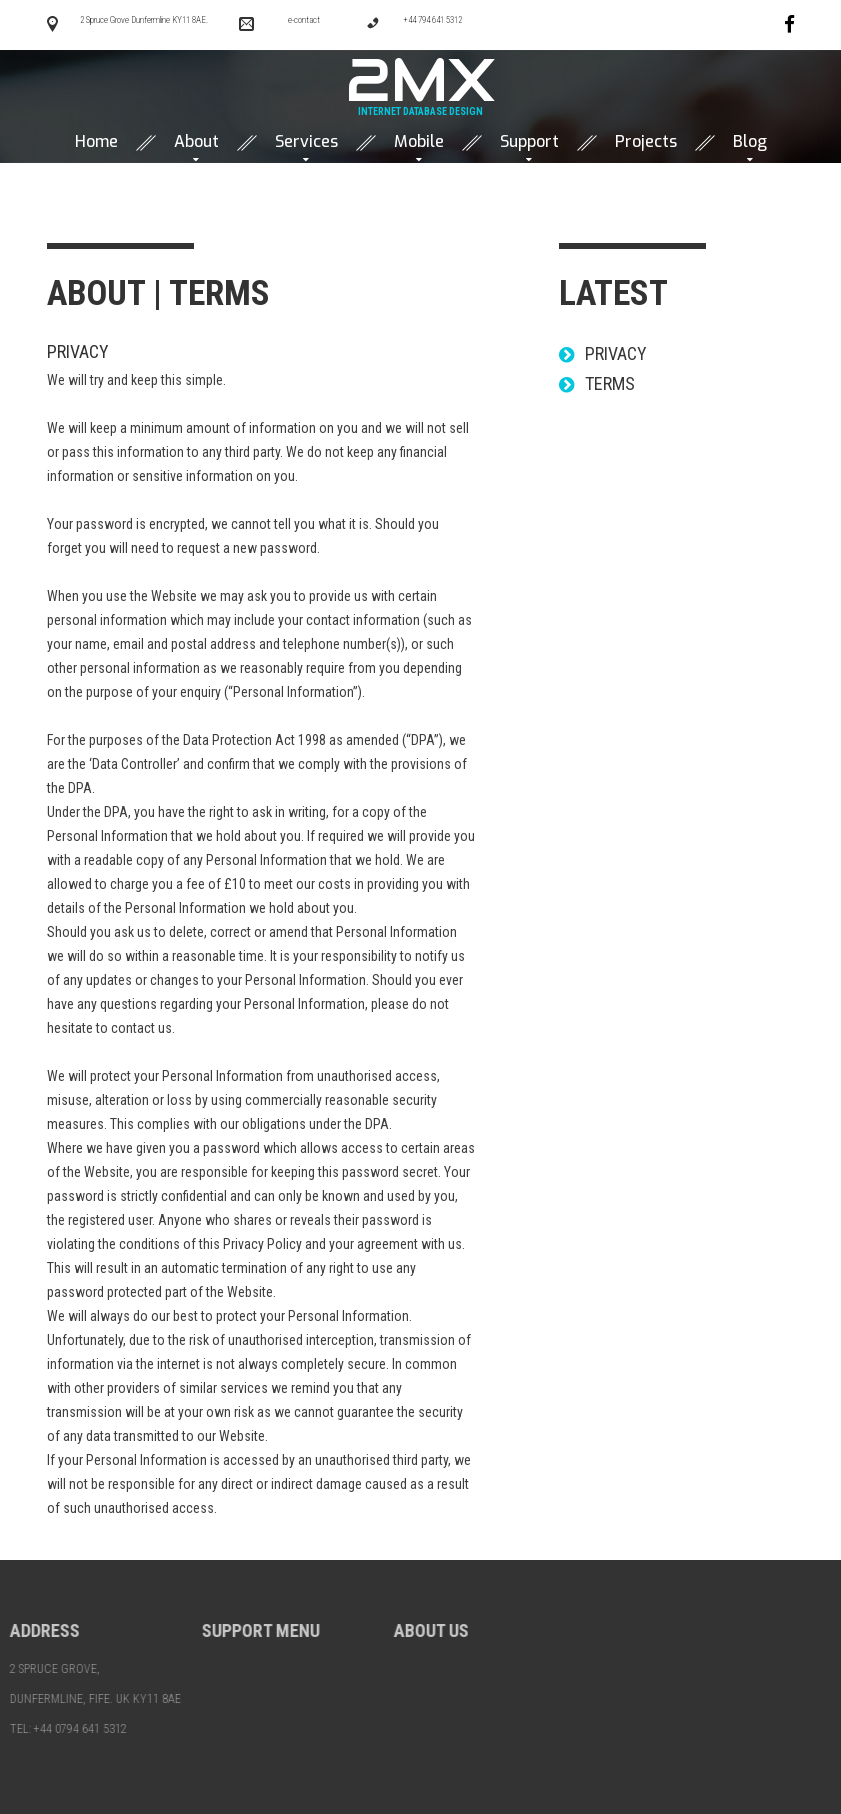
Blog (750, 142)
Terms (608, 383)
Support (529, 142)
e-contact (304, 20)
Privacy (76, 351)
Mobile (419, 142)
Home (96, 142)
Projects (646, 142)
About (196, 142)
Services (306, 142)
